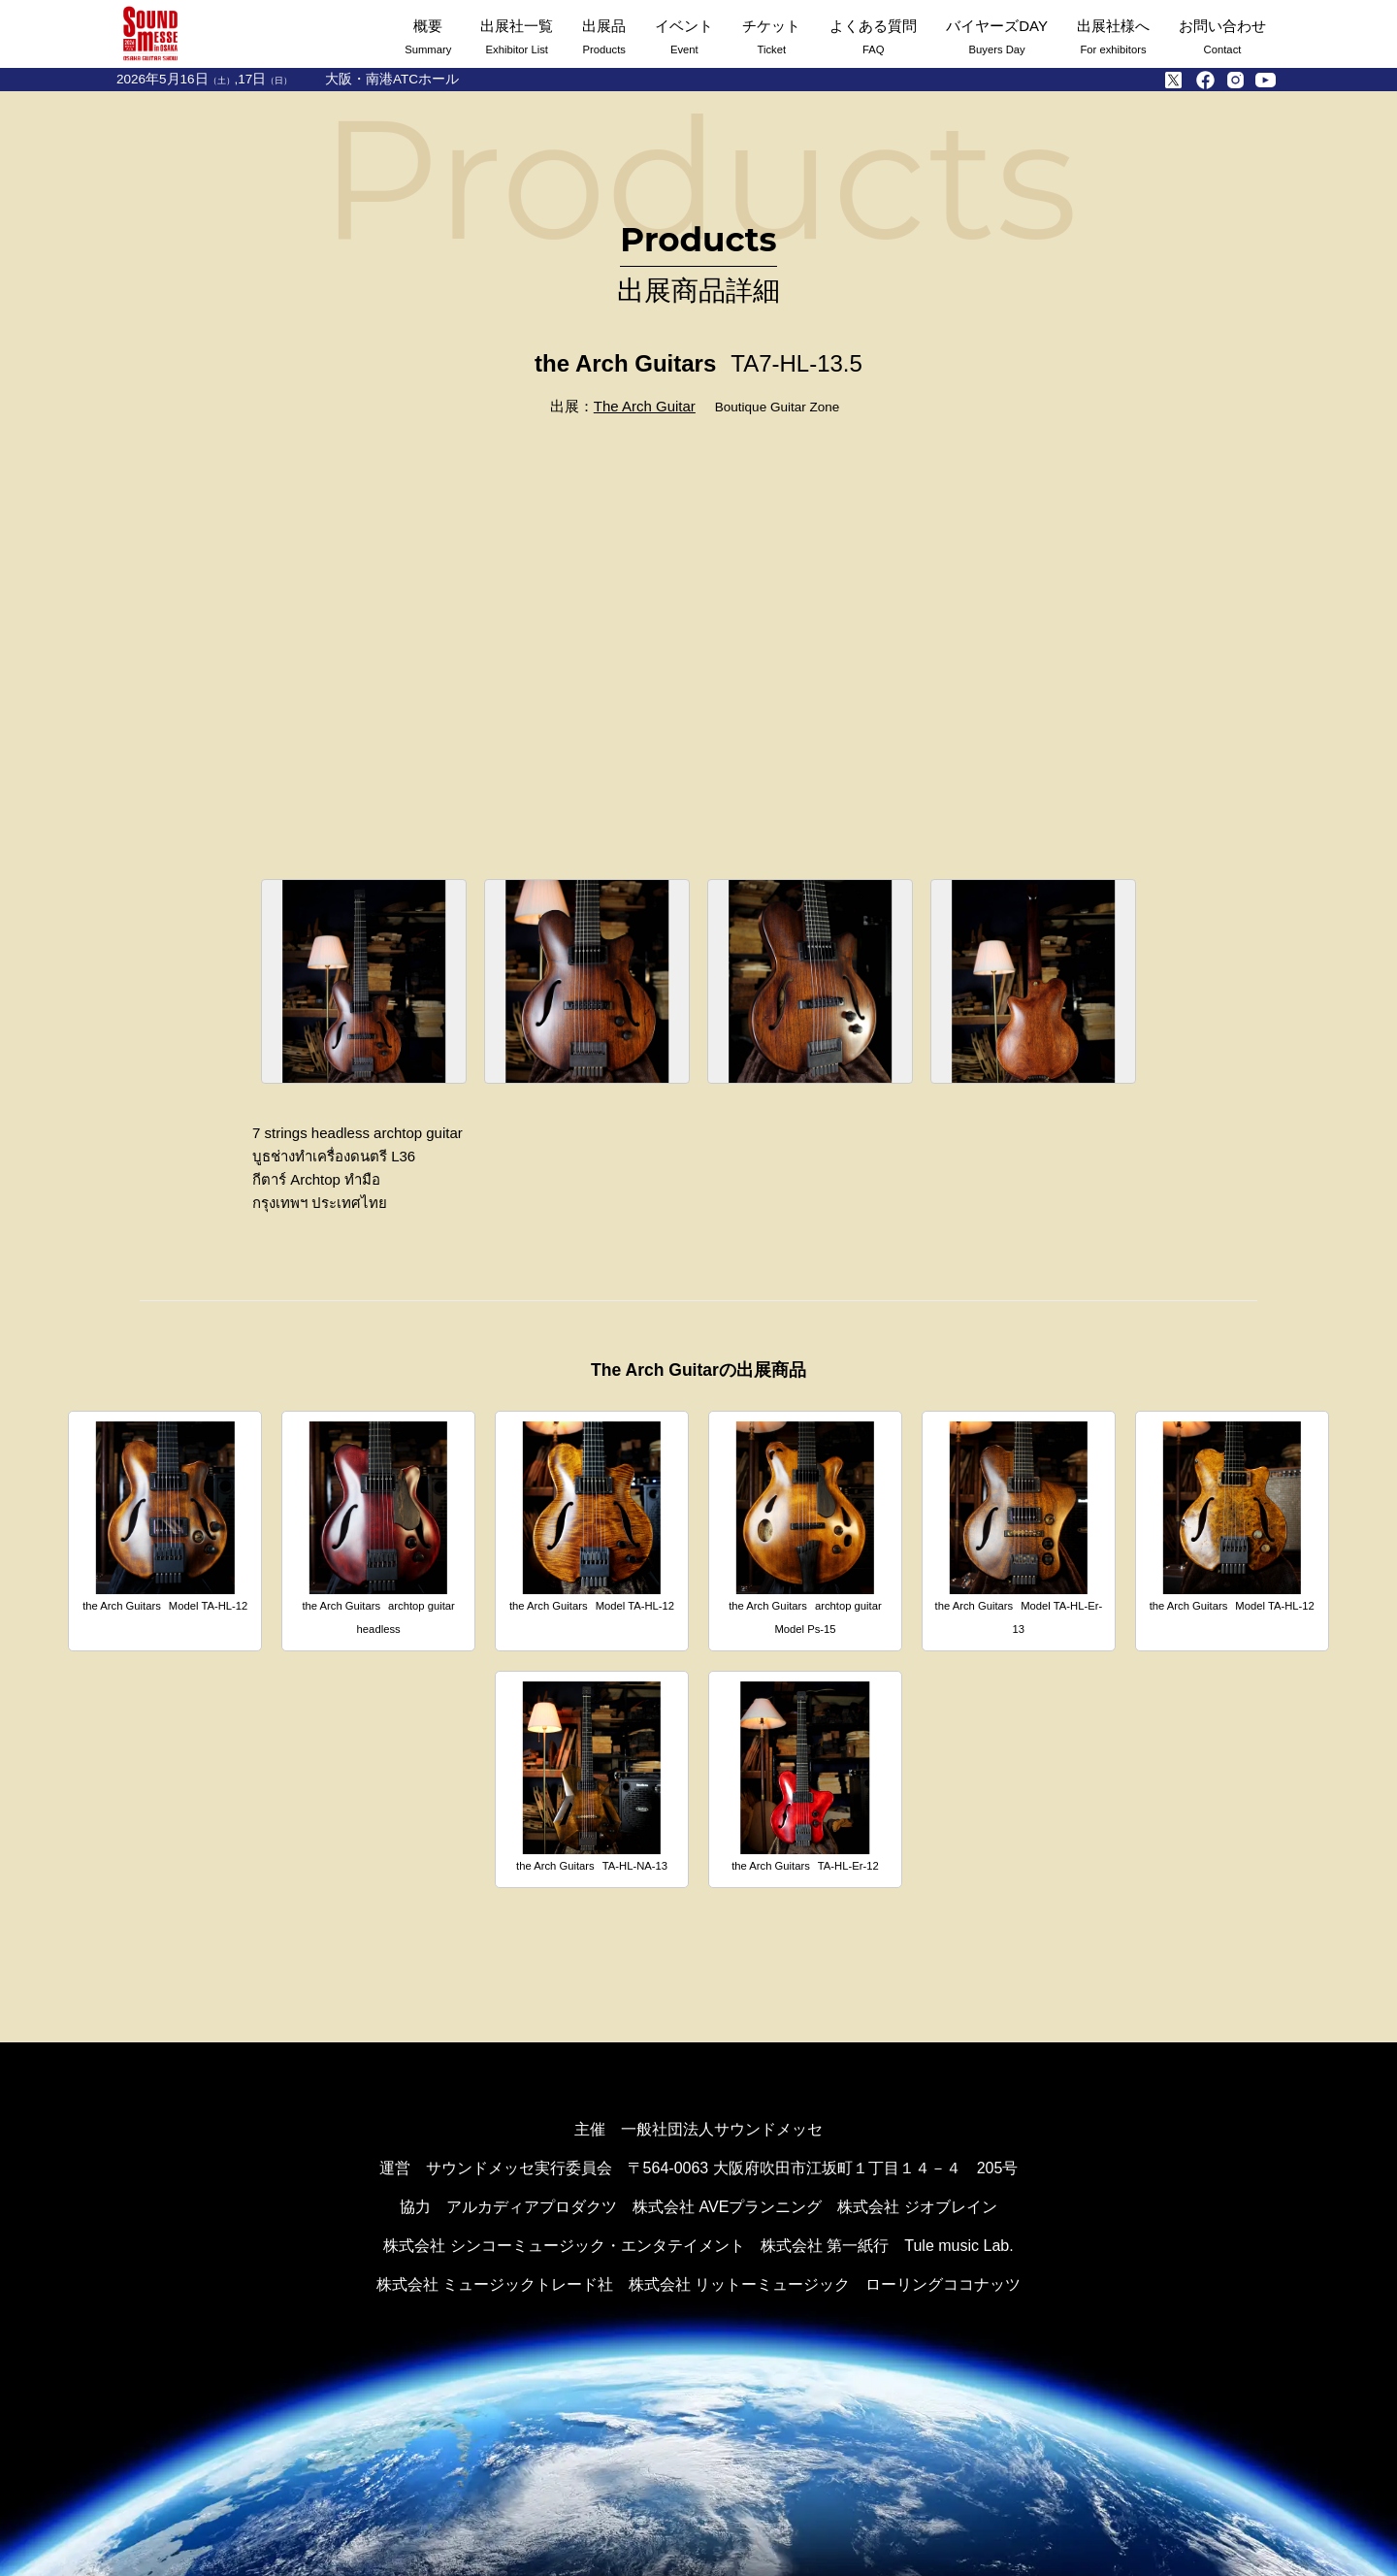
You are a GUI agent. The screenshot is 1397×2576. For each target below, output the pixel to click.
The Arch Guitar (645, 406)
